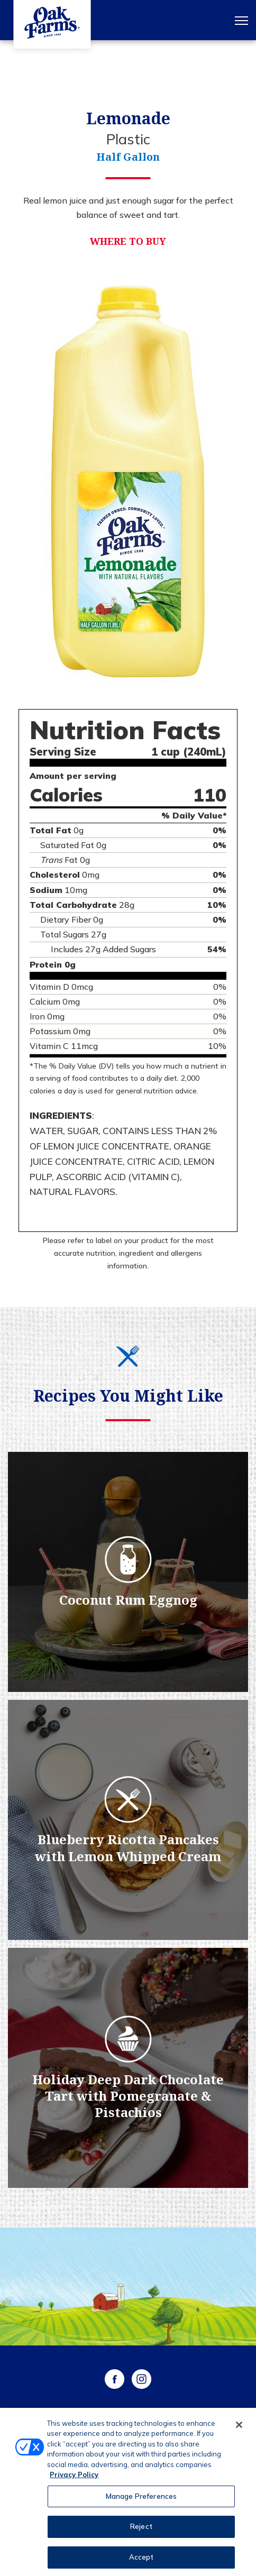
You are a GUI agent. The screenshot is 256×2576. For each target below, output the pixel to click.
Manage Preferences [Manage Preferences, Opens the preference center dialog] (141, 2501)
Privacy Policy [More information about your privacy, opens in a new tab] (74, 2479)
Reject (141, 2531)
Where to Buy (128, 241)
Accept (141, 2561)
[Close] (239, 2429)
